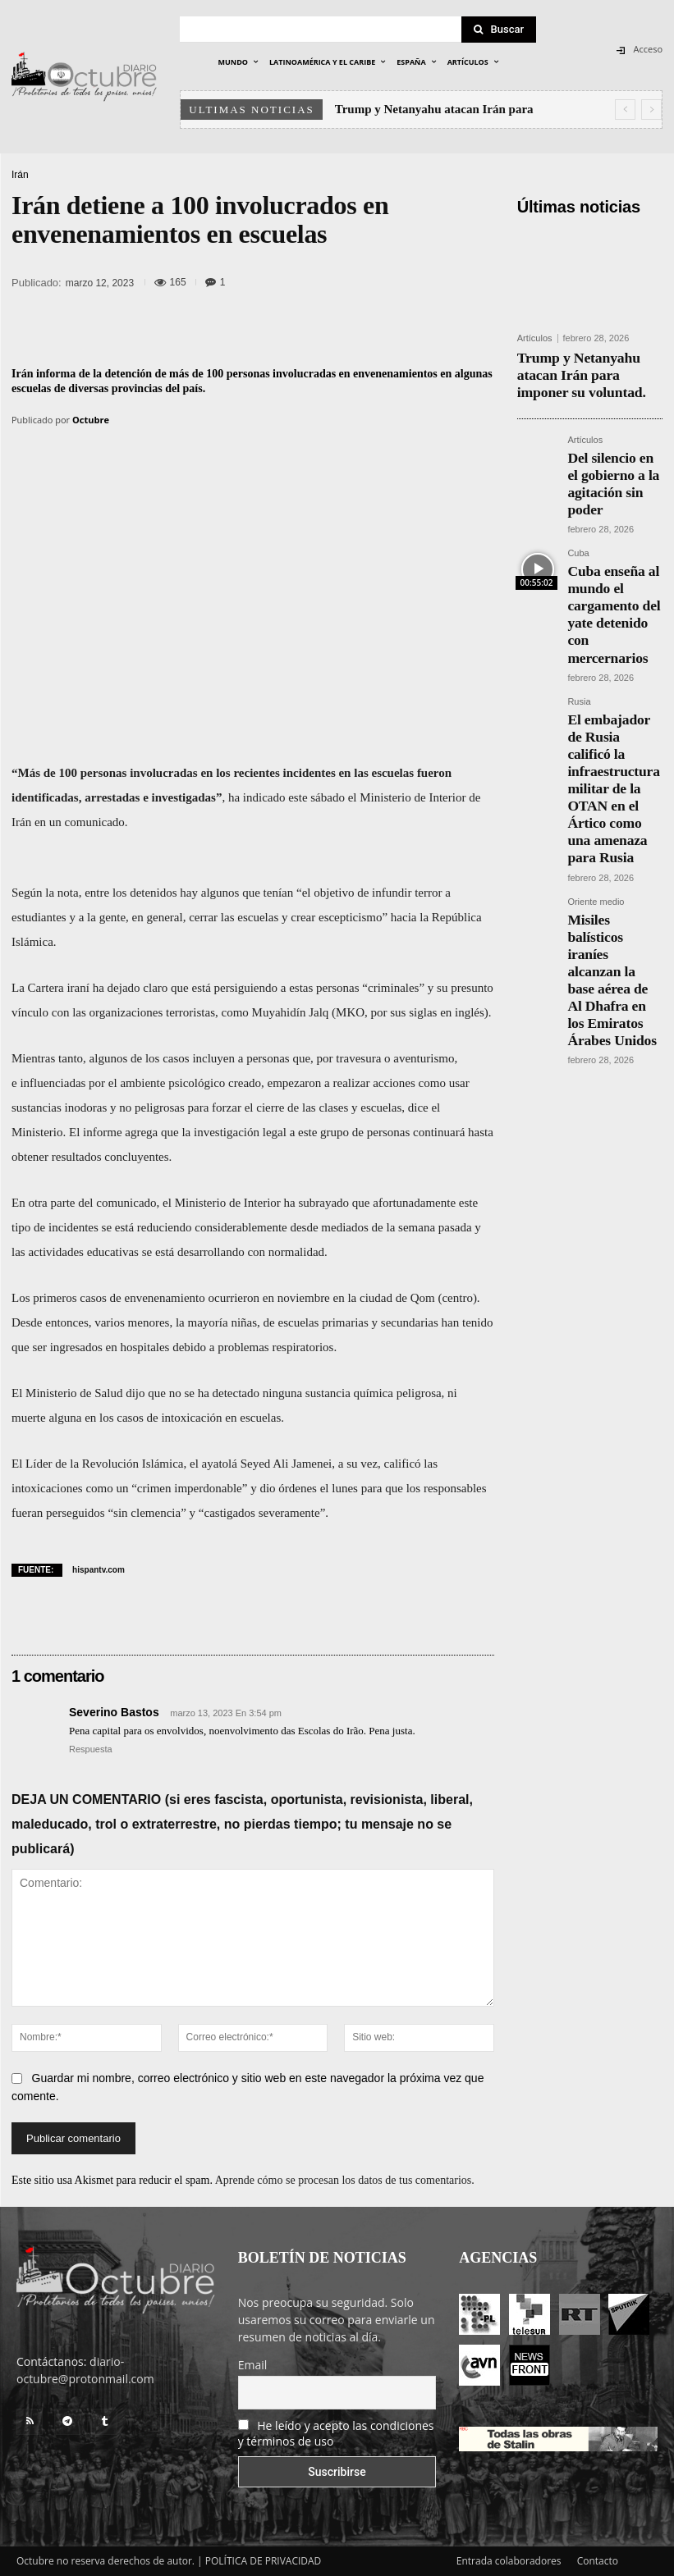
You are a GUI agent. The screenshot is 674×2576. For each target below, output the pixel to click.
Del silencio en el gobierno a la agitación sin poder (614, 455)
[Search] (499, 29)
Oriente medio (595, 714)
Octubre (90, 419)
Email (253, 2365)
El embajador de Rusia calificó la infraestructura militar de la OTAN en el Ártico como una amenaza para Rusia (614, 645)
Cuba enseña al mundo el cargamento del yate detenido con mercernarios (614, 541)
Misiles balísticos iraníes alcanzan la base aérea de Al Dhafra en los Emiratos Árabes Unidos (605, 759)
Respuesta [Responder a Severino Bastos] (90, 1749)
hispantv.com (98, 1569)
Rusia (578, 600)
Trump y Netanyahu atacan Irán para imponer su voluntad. (583, 369)
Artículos (534, 338)
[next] (651, 109)
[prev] (625, 109)
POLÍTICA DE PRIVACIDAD (263, 2561)
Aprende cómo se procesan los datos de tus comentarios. (345, 2180)
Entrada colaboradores (509, 2561)
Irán (20, 175)
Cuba (578, 509)
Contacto (597, 2561)
